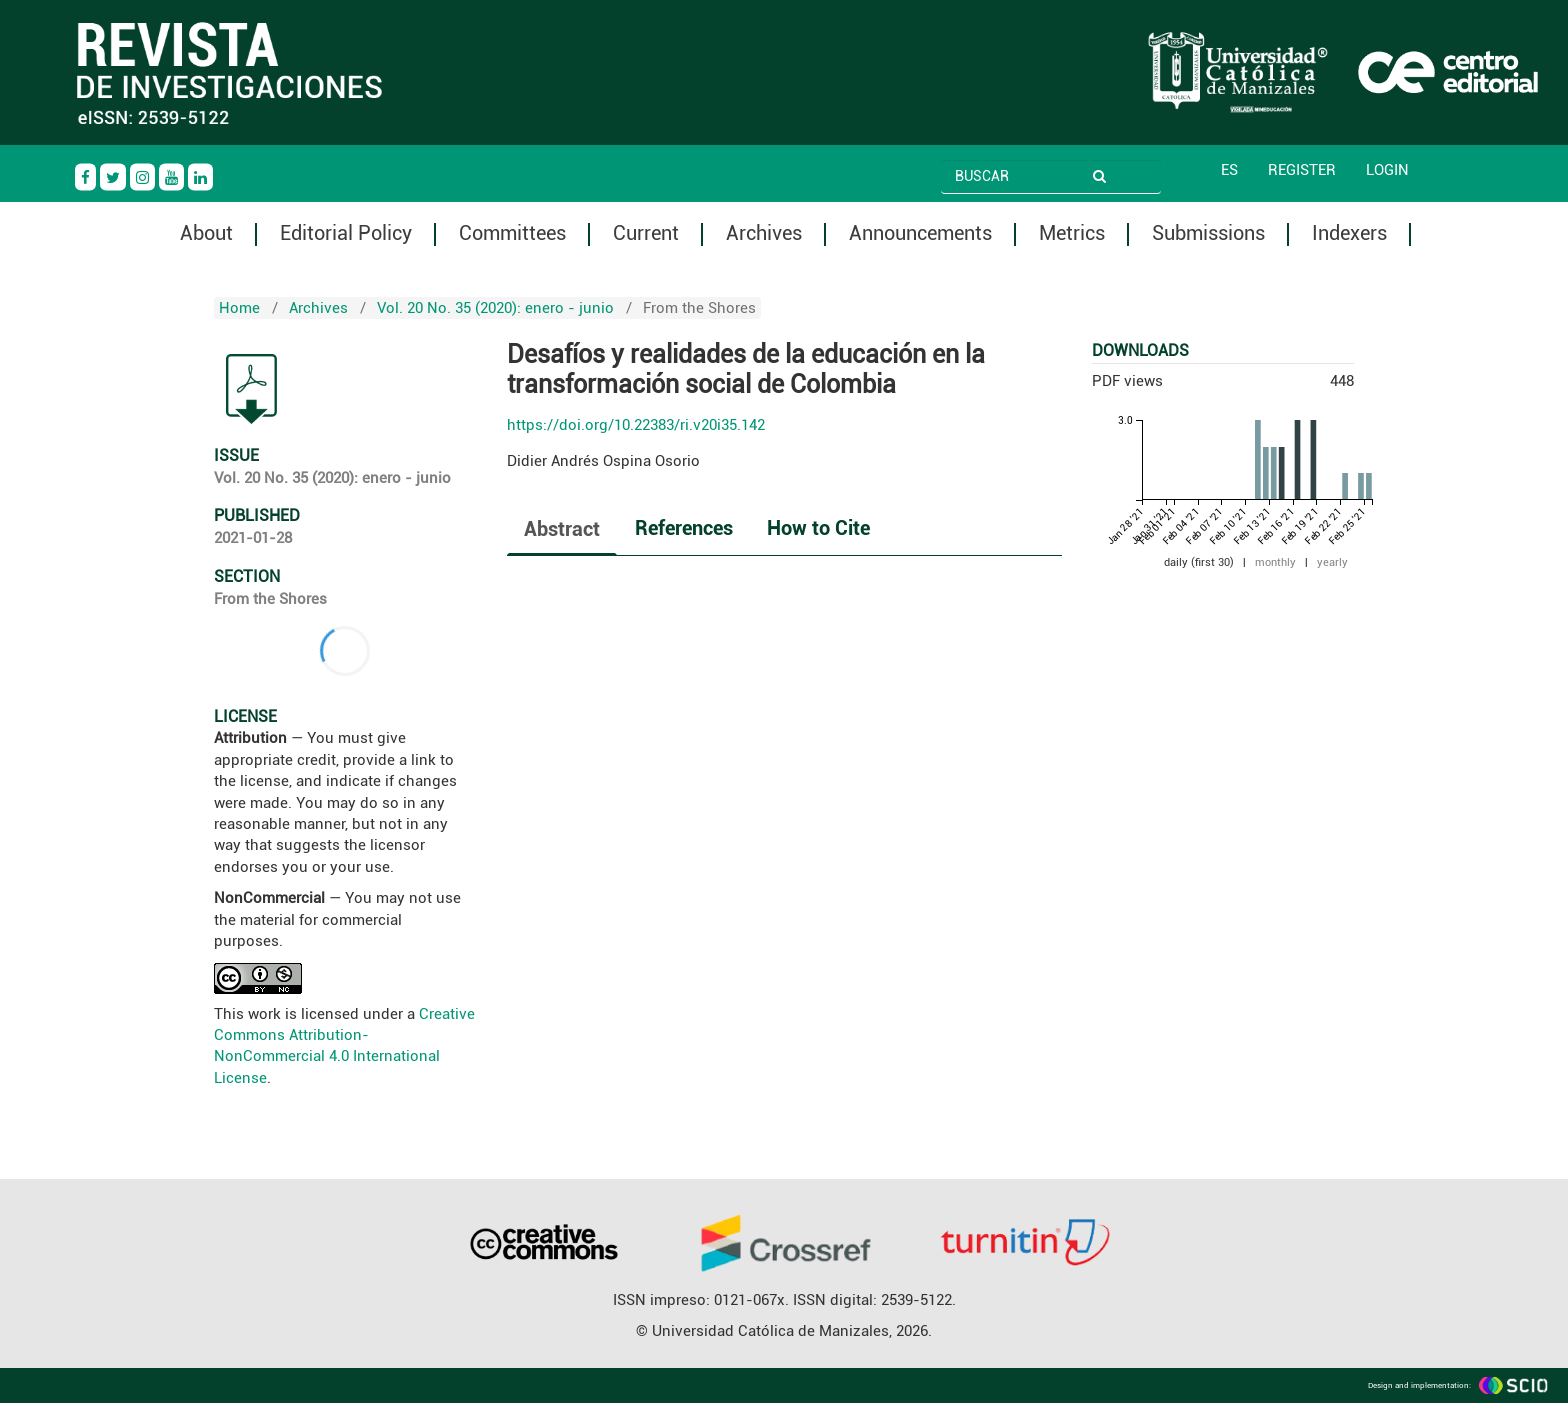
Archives (764, 234)
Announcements (920, 234)
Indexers (1349, 234)
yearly (1332, 562)
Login (1387, 170)
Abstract (562, 529)
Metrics (1072, 234)
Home (239, 308)
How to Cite (818, 528)
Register (1302, 170)
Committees (512, 234)
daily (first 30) (1199, 562)
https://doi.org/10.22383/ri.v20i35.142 (636, 425)
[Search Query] (1021, 176)
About (206, 234)
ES (1229, 170)
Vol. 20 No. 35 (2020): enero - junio (495, 308)
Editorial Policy (346, 234)
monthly (1275, 562)
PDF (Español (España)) (251, 389)
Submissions (1208, 234)
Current (646, 234)
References (684, 528)
